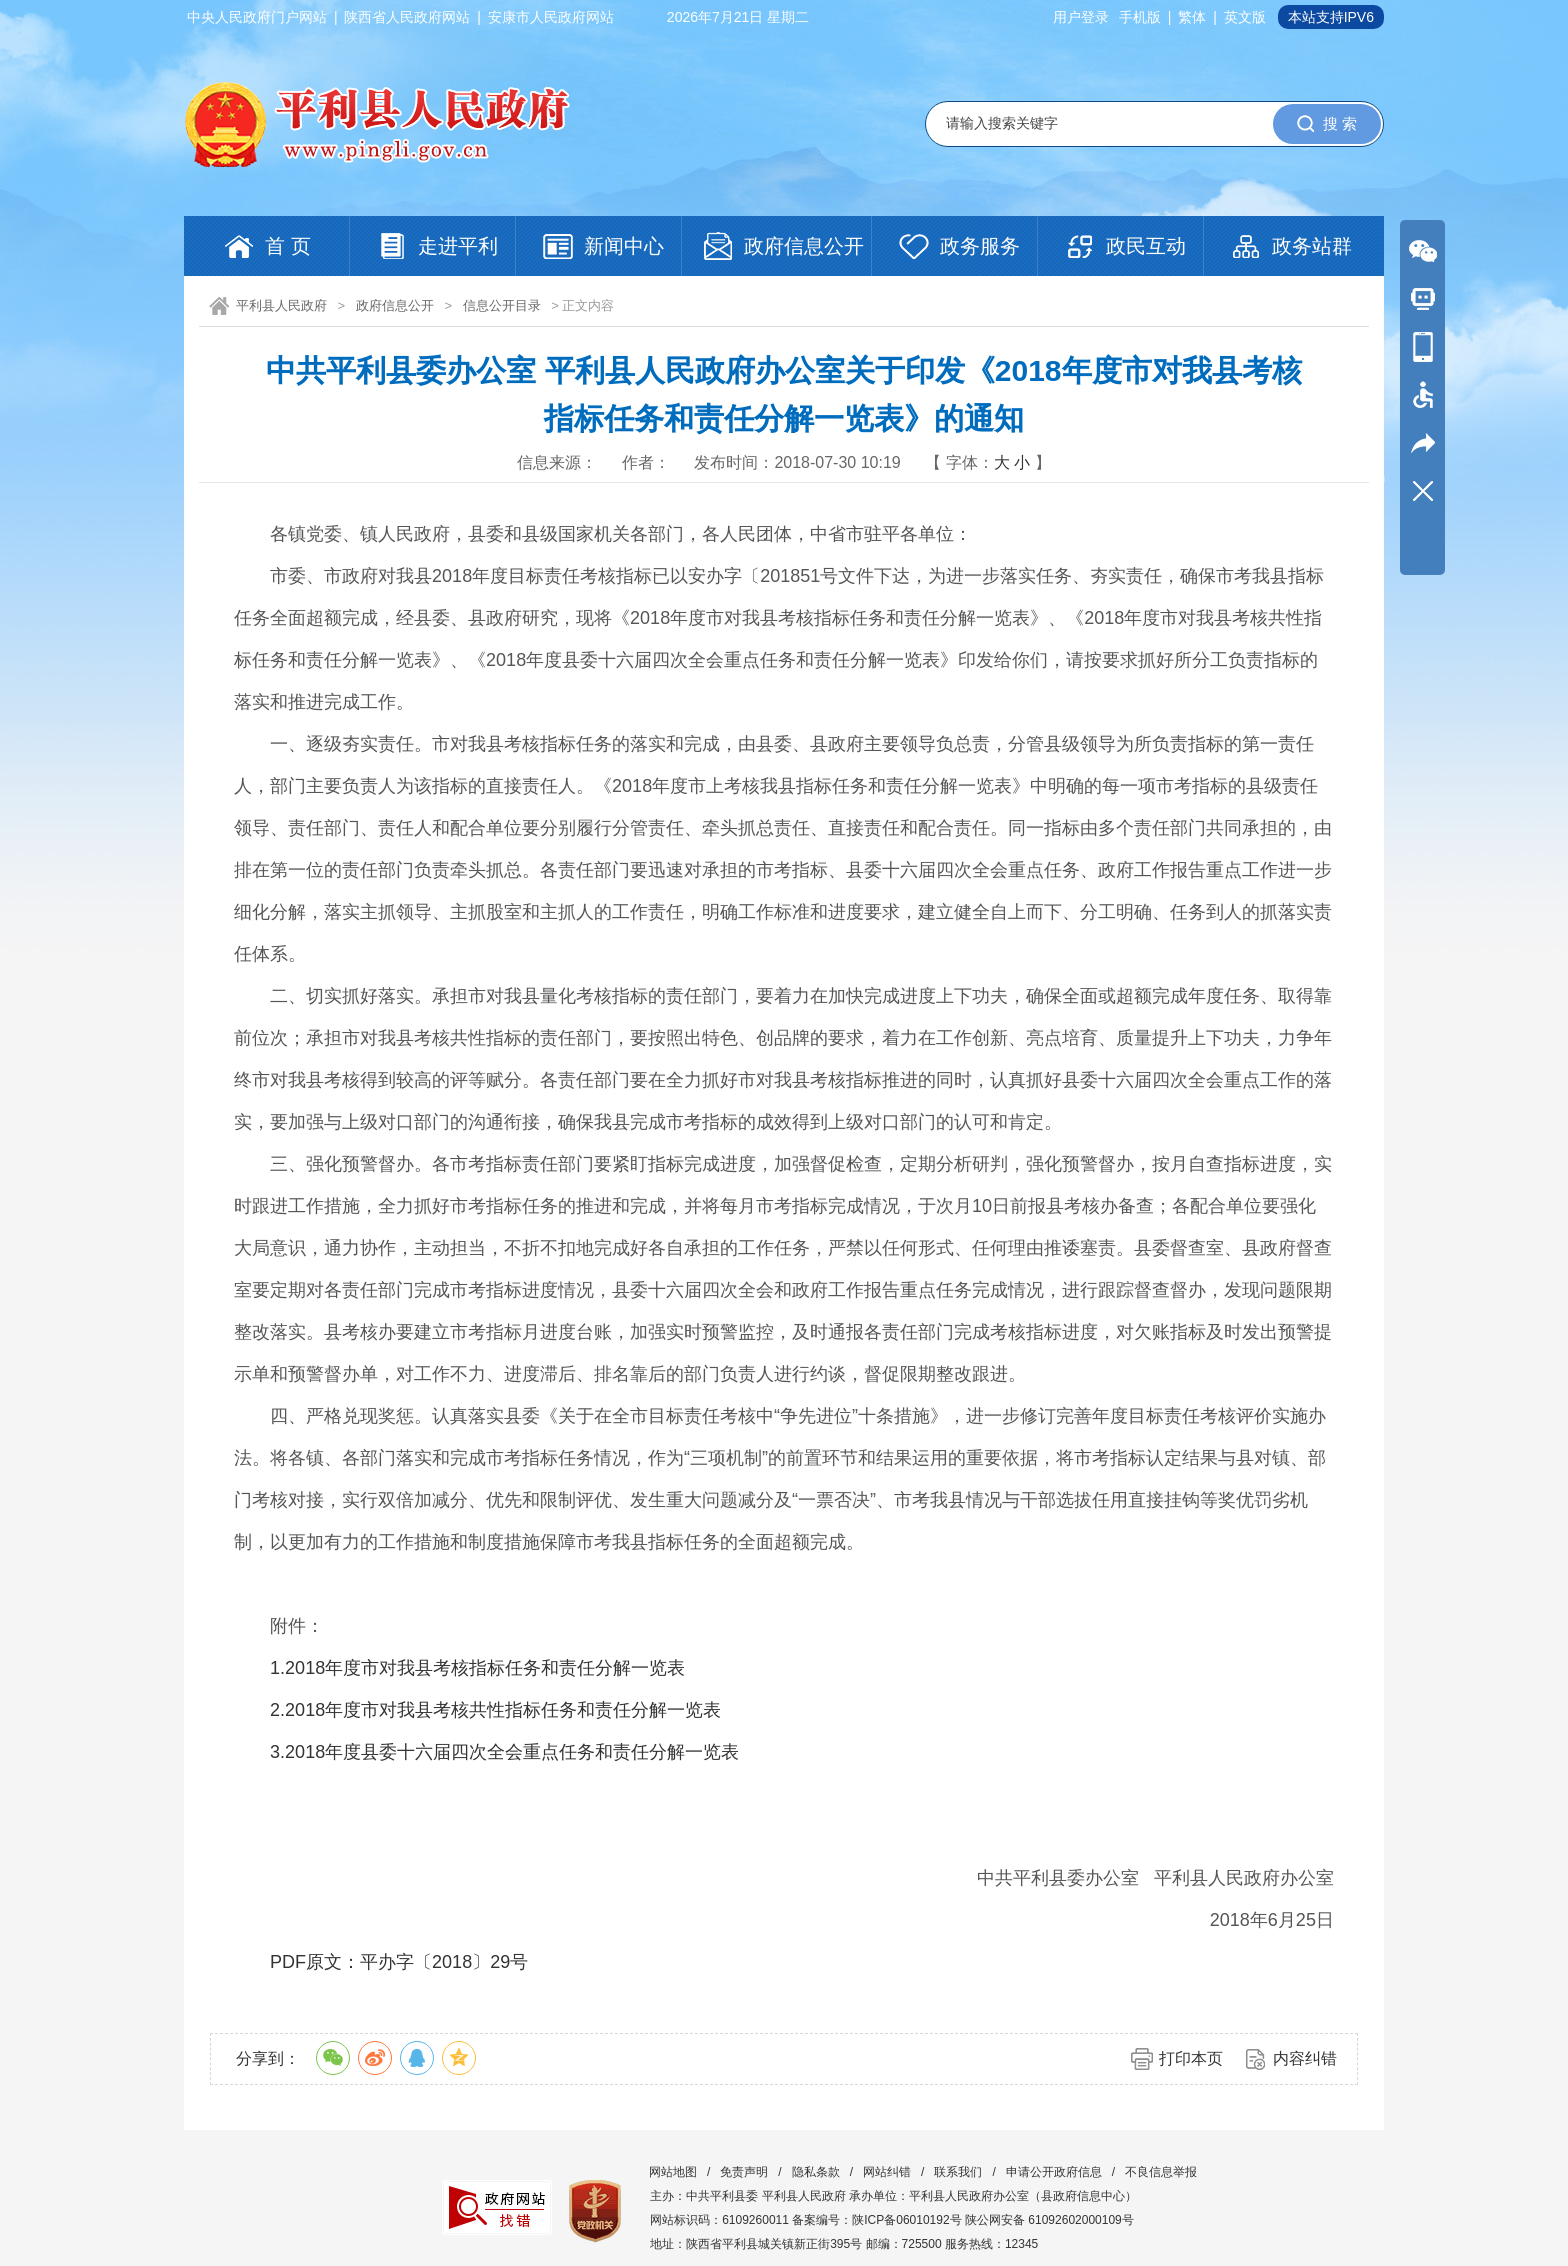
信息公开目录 (502, 305)
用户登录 (1081, 17)
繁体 (1192, 17)
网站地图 (673, 2172)
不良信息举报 (1161, 2172)
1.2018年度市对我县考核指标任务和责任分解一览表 (477, 1668)
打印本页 (1191, 2058)
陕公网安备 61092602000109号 (1049, 2220)
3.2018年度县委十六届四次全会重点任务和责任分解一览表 (504, 1752)
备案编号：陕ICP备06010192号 (876, 2220)
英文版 (1245, 17)
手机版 (1140, 17)
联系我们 (958, 2172)
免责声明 (744, 2172)
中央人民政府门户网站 (257, 17)
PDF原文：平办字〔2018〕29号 (399, 1962)
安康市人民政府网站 (551, 17)
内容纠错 (1305, 2058)
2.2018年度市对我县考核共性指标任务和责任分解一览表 (495, 1710)
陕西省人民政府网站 (407, 17)
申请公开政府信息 (1054, 2172)
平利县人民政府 (281, 305)
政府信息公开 (395, 305)
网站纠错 (887, 2172)
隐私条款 (816, 2172)
